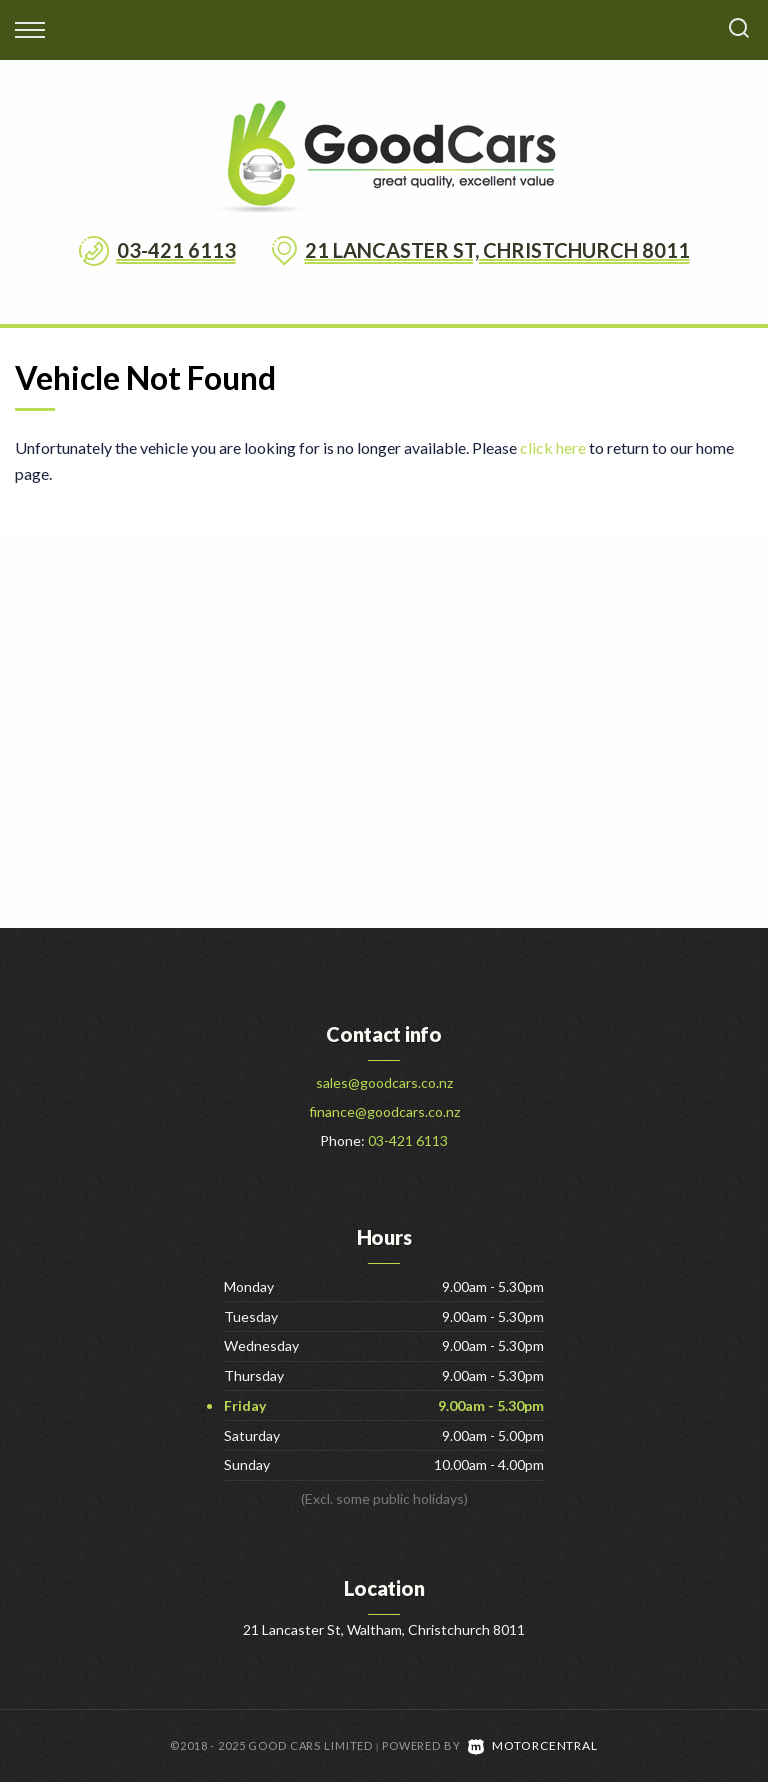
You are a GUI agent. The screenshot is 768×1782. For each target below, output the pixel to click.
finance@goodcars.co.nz (384, 1111)
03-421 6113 (176, 250)
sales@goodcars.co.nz (384, 1082)
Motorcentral (533, 1745)
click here (553, 447)
